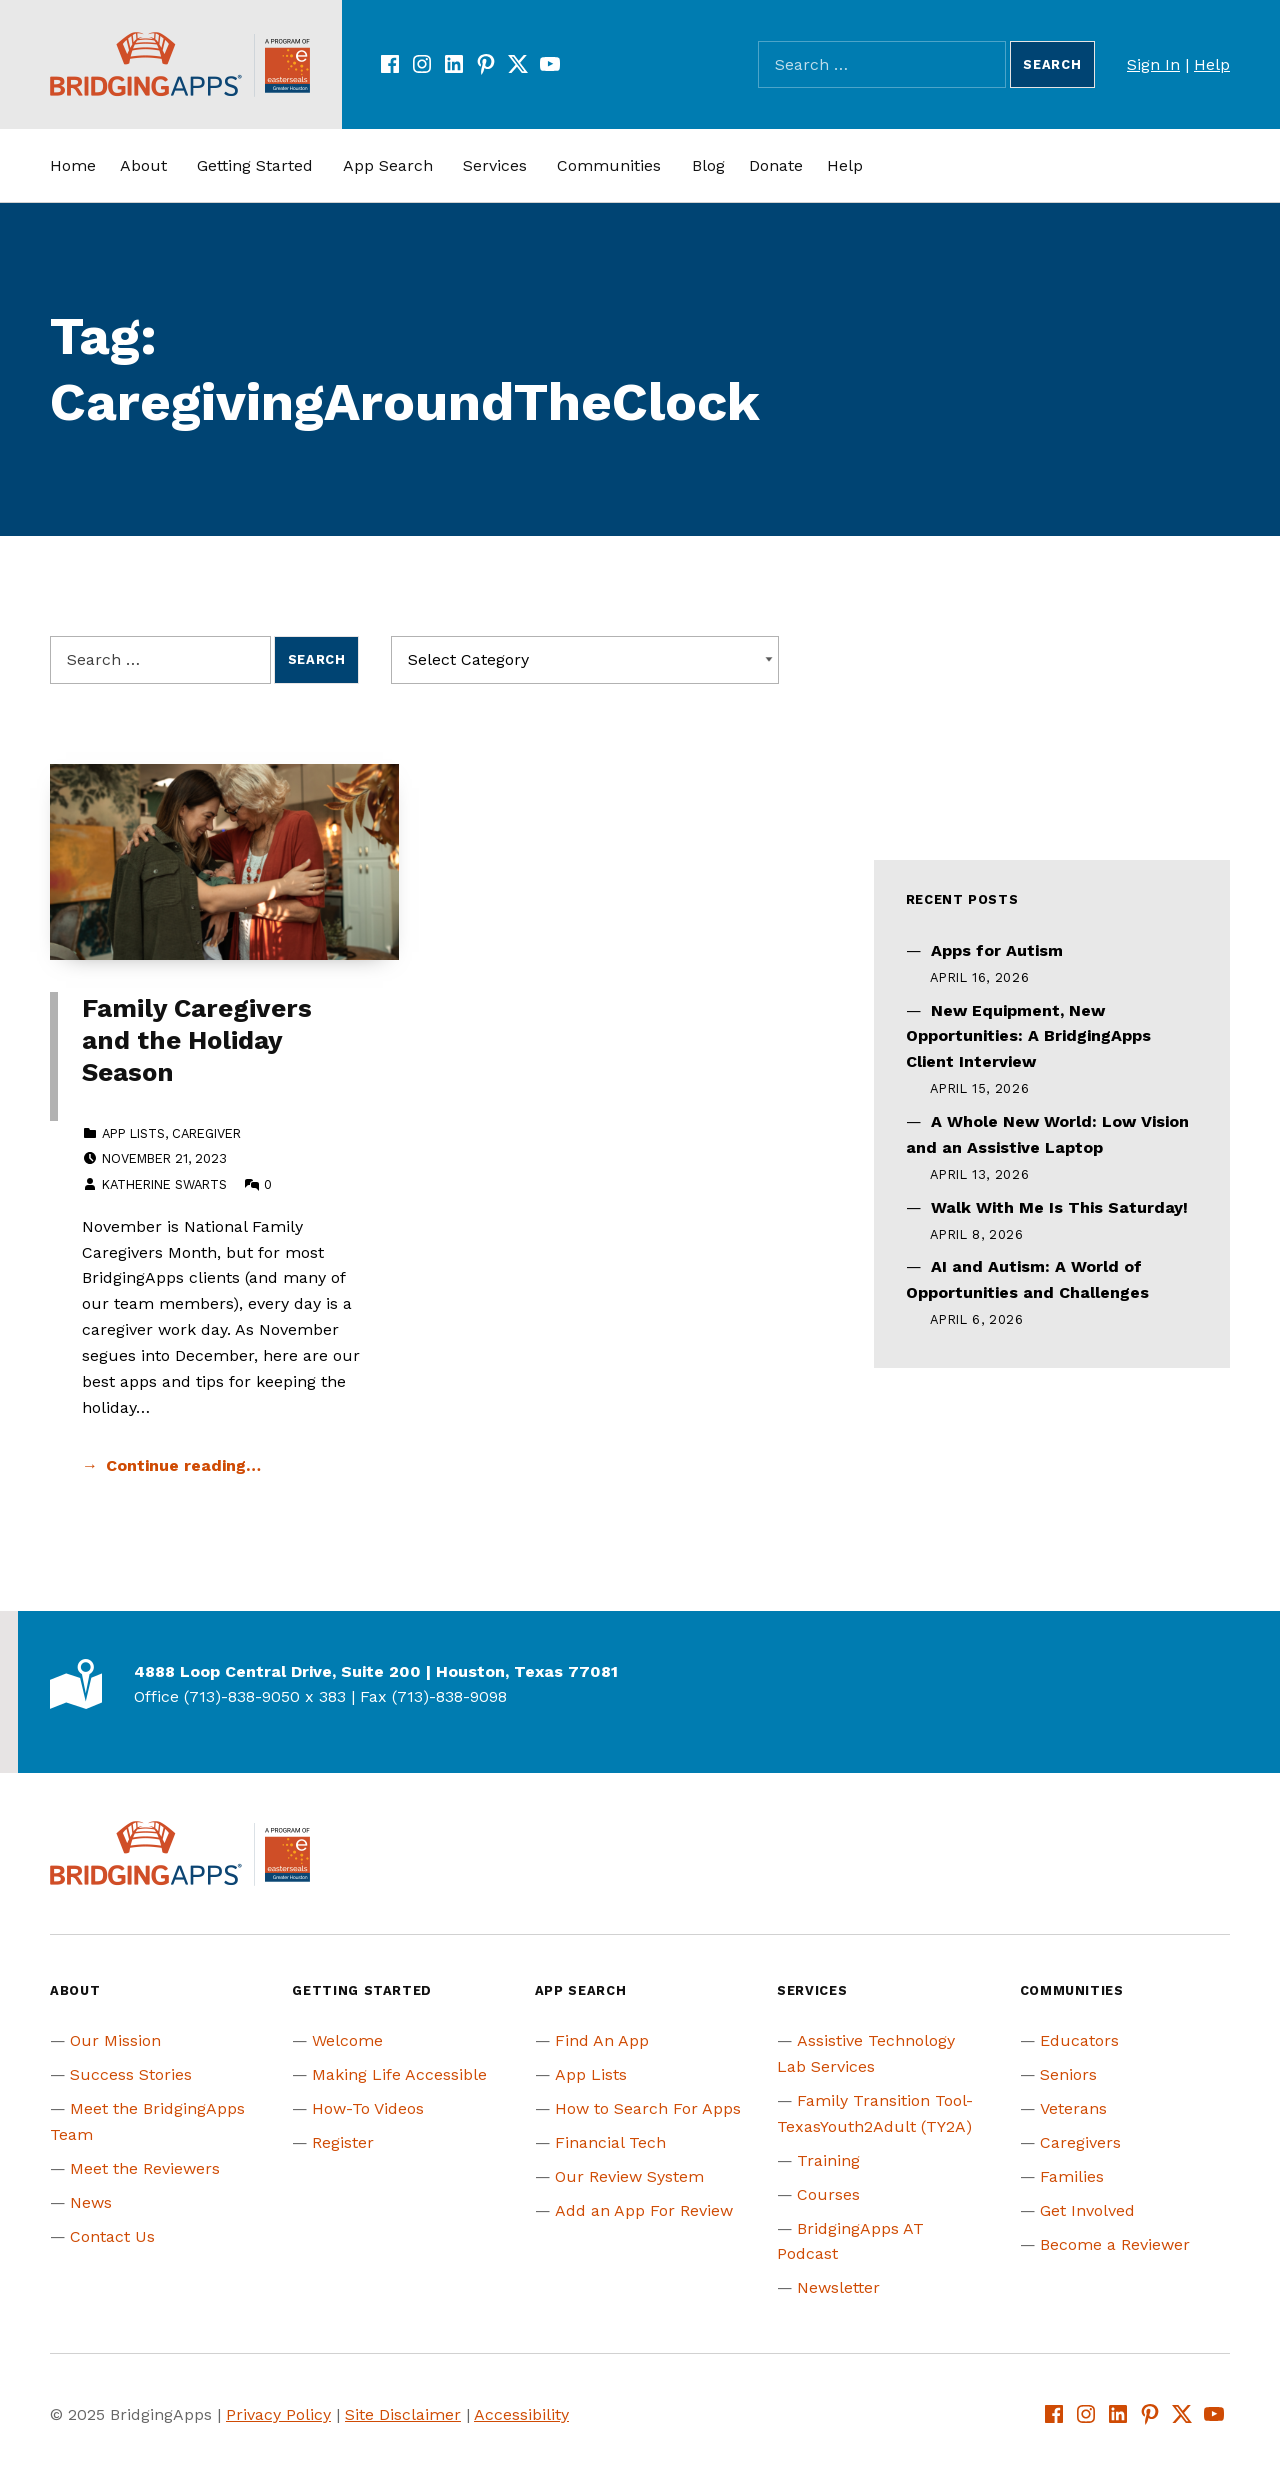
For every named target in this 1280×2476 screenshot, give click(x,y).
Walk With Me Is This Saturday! (1059, 1207)
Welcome (347, 2040)
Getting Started (255, 165)
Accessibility (521, 2414)
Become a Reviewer (1115, 2244)
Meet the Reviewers (145, 2168)
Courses (828, 2194)
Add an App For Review (644, 2210)
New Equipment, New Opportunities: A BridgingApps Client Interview (1028, 1036)
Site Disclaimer (403, 2414)
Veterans (1073, 2108)
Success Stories (131, 2074)
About (143, 165)
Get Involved (1087, 2210)
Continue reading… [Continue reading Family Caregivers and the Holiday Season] (183, 1465)
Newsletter (838, 2287)
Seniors (1068, 2074)
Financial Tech (610, 2142)
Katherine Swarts (164, 1184)
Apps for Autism (997, 950)
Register (343, 2142)
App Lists (133, 1133)
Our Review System (629, 2176)
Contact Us (112, 2236)
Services (495, 165)
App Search (388, 165)
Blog (708, 165)
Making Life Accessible (399, 2074)
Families (1072, 2176)
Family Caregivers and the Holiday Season (197, 1040)
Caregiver (206, 1133)
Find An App (602, 2040)
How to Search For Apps (648, 2108)
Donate (776, 165)
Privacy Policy (278, 2414)
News (91, 2202)
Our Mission (115, 2040)
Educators (1079, 2040)
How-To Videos (368, 2108)
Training (828, 2160)
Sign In (1153, 64)
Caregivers (1080, 2142)
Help (1212, 64)
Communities (609, 165)
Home (73, 165)
